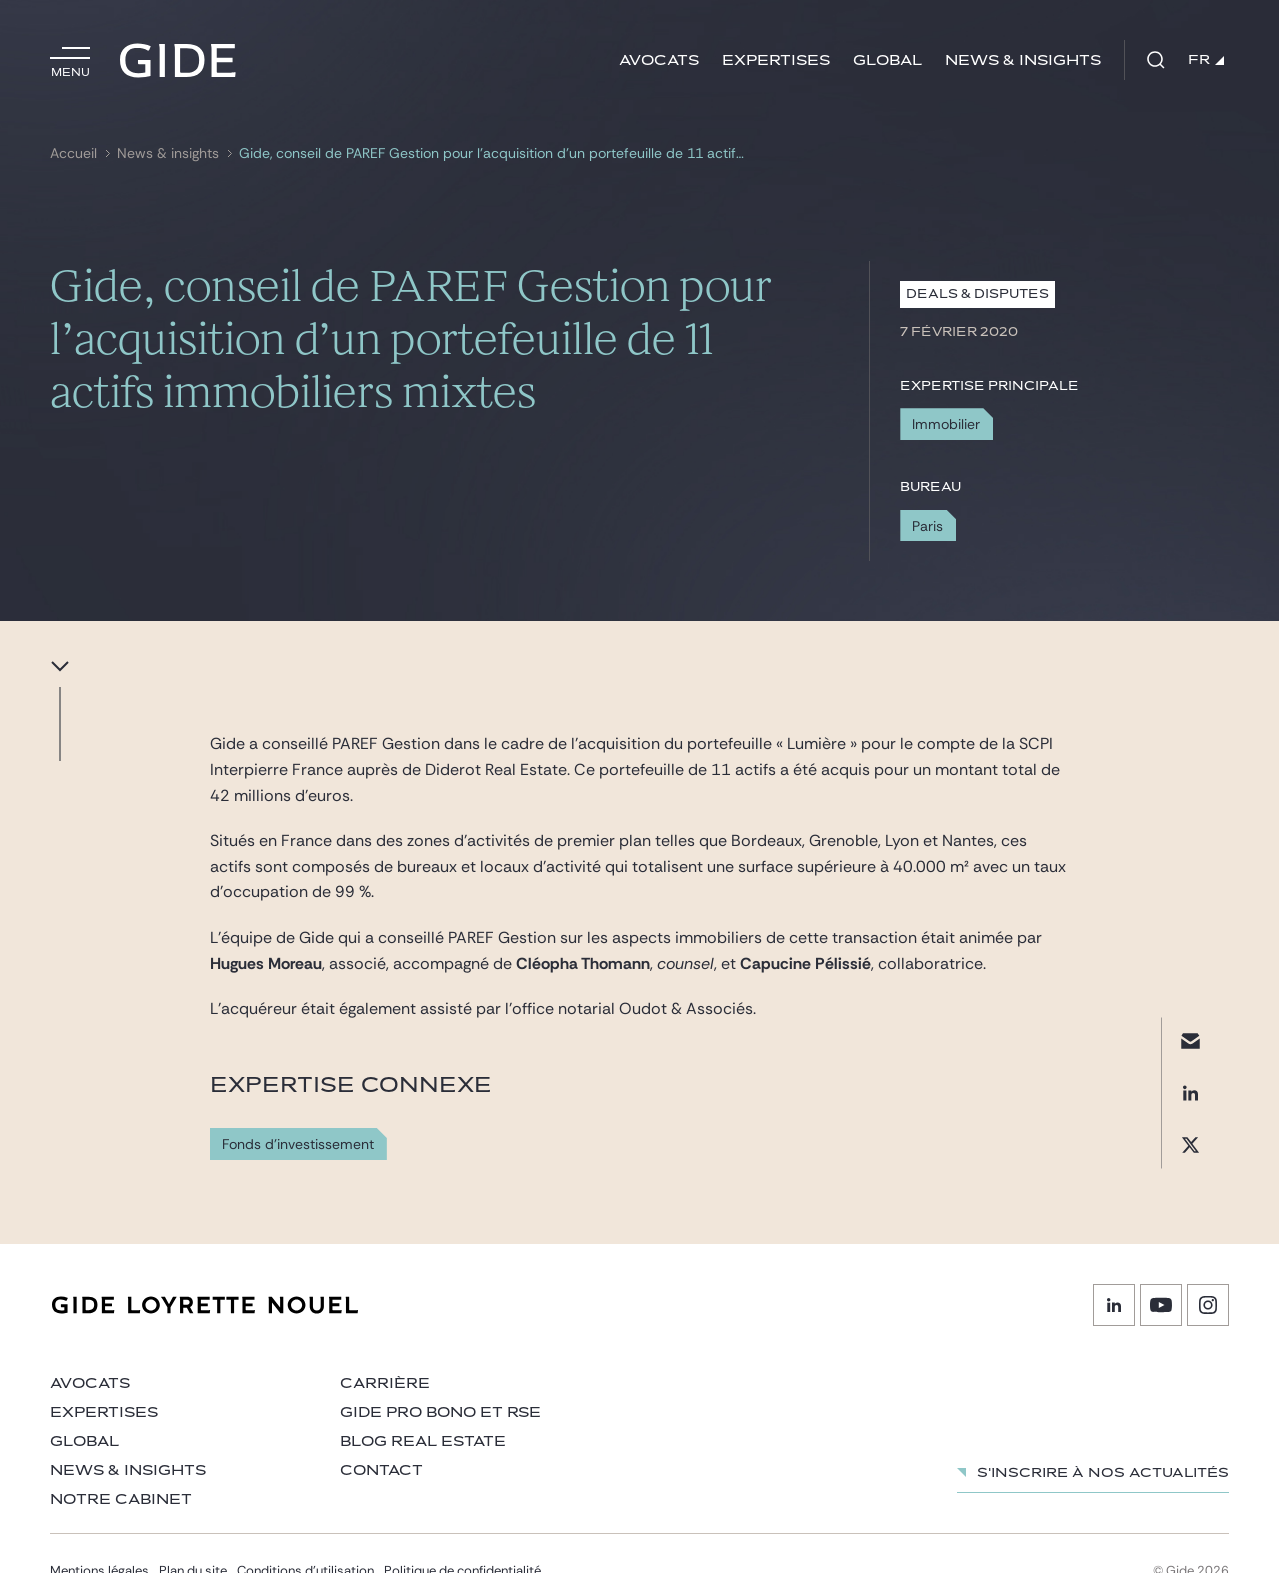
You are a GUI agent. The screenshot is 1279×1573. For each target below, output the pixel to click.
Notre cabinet (121, 1499)
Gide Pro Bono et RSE (440, 1412)
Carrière (385, 1383)
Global (887, 60)
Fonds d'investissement (298, 1144)
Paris (927, 526)
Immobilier (946, 424)
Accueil (73, 153)
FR (1206, 60)
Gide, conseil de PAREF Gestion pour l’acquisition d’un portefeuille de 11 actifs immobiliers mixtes (495, 153)
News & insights (1023, 60)
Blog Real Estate (423, 1441)
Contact (381, 1470)
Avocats (659, 60)
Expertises (776, 60)
